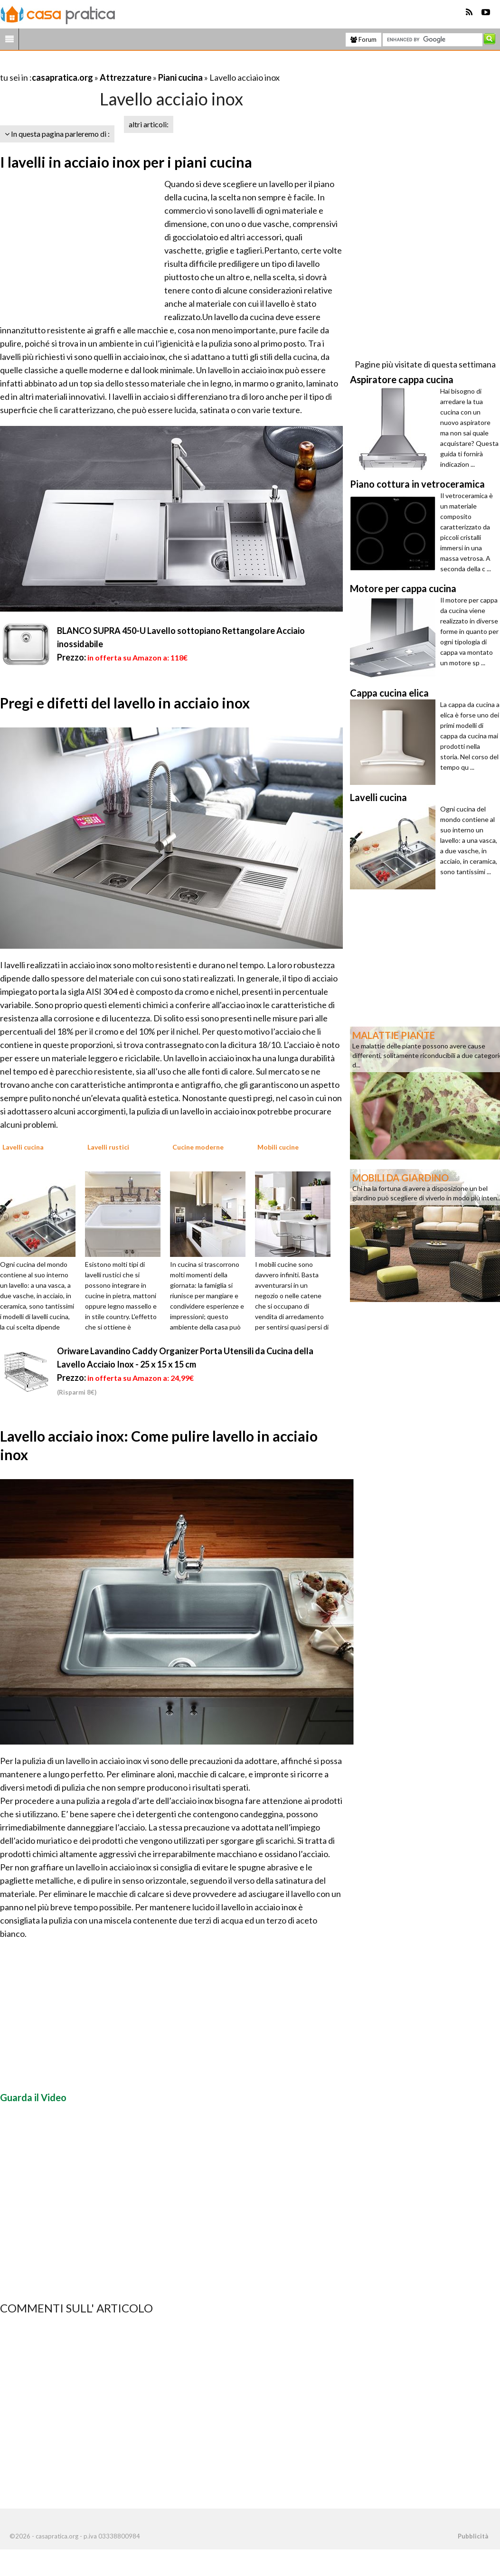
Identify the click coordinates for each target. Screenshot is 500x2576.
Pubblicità (473, 2536)
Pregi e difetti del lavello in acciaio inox (125, 702)
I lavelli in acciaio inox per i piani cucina (126, 161)
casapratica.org (62, 77)
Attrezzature (125, 77)
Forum (363, 39)
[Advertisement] (111, 65)
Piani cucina (180, 77)
